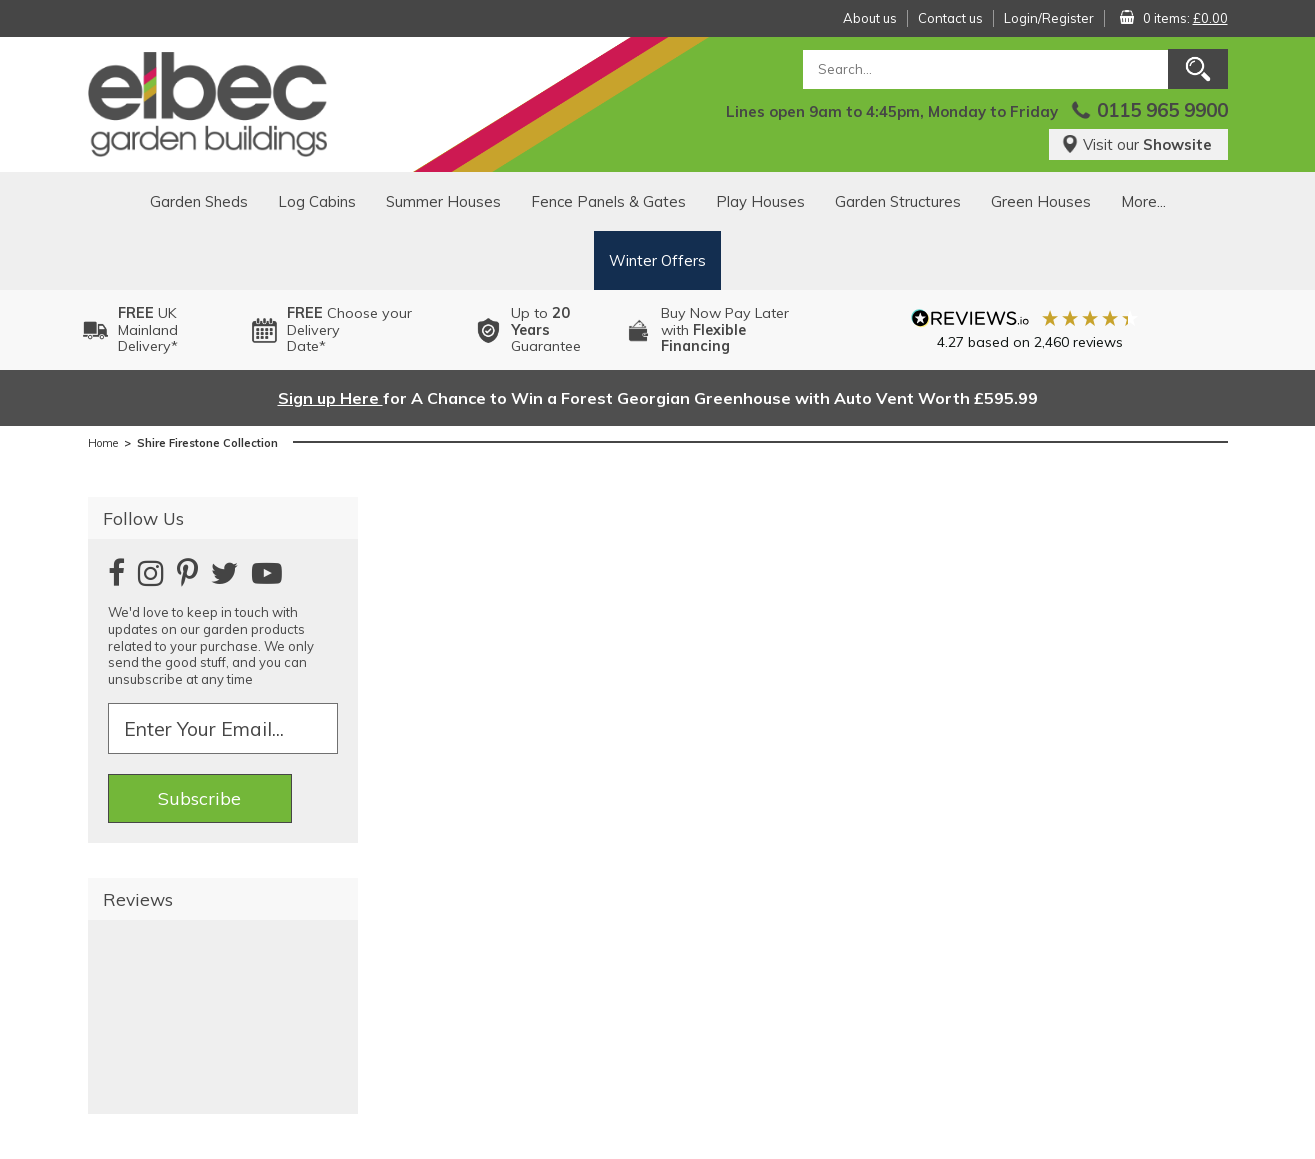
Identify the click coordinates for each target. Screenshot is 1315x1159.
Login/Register (1049, 18)
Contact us (950, 18)
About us (870, 18)
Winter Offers (657, 260)
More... (1143, 201)
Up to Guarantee (546, 330)
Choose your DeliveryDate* (349, 330)
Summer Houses (443, 201)
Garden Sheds (199, 201)
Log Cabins (317, 201)
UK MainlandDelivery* (148, 330)
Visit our (1136, 144)
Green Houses (1041, 201)
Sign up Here (330, 398)
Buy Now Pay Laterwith (725, 330)
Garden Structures (898, 201)
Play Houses (760, 201)
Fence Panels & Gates (608, 201)
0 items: (1185, 18)
